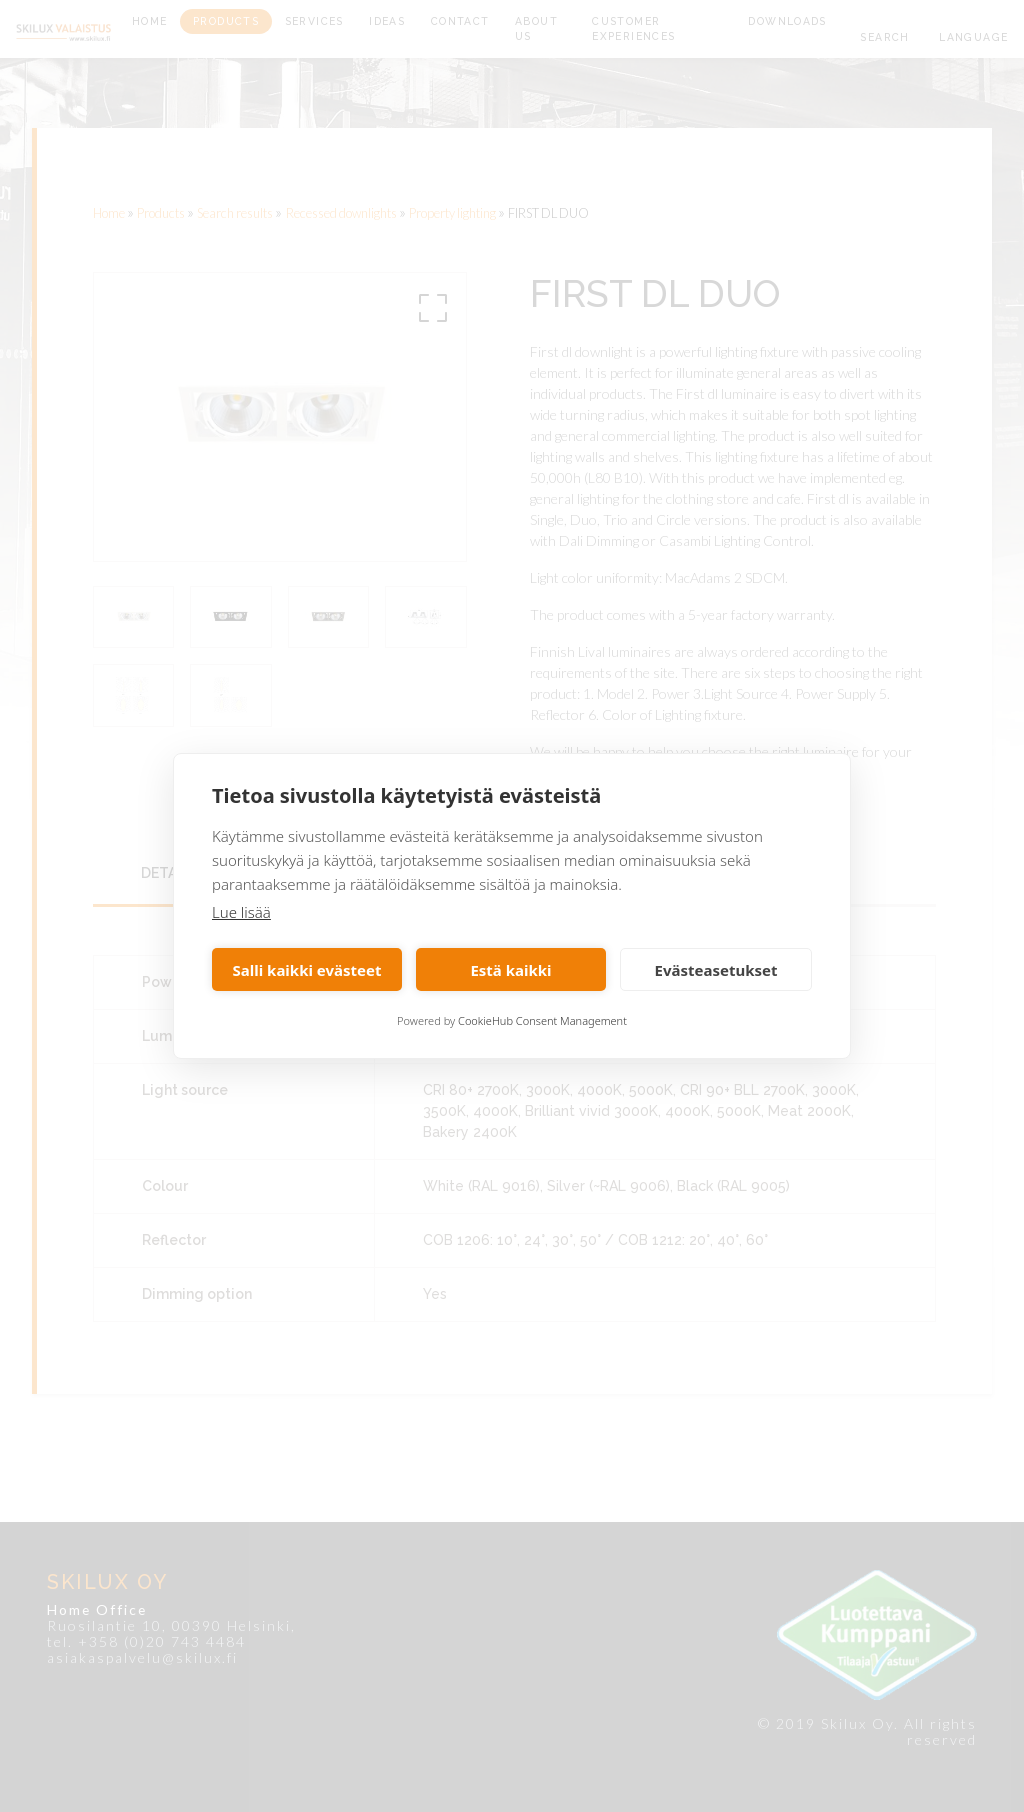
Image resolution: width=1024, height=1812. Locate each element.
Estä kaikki (510, 970)
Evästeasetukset (716, 970)
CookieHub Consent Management (542, 1020)
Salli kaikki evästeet (307, 970)
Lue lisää (241, 912)
